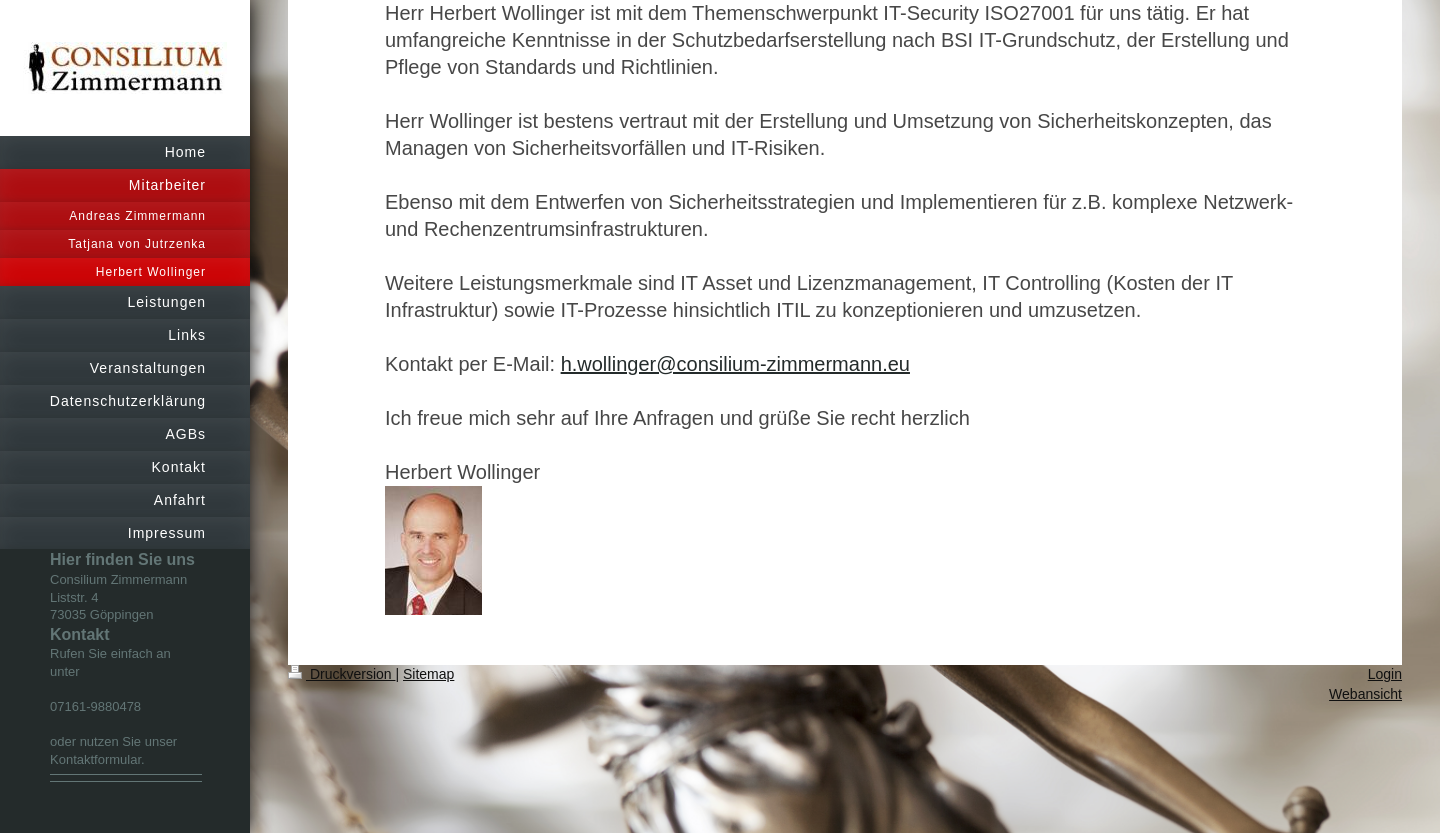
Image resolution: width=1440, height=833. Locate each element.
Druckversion (341, 674)
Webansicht (1365, 694)
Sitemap (428, 674)
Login (1385, 674)
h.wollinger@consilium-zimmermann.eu (735, 364)
